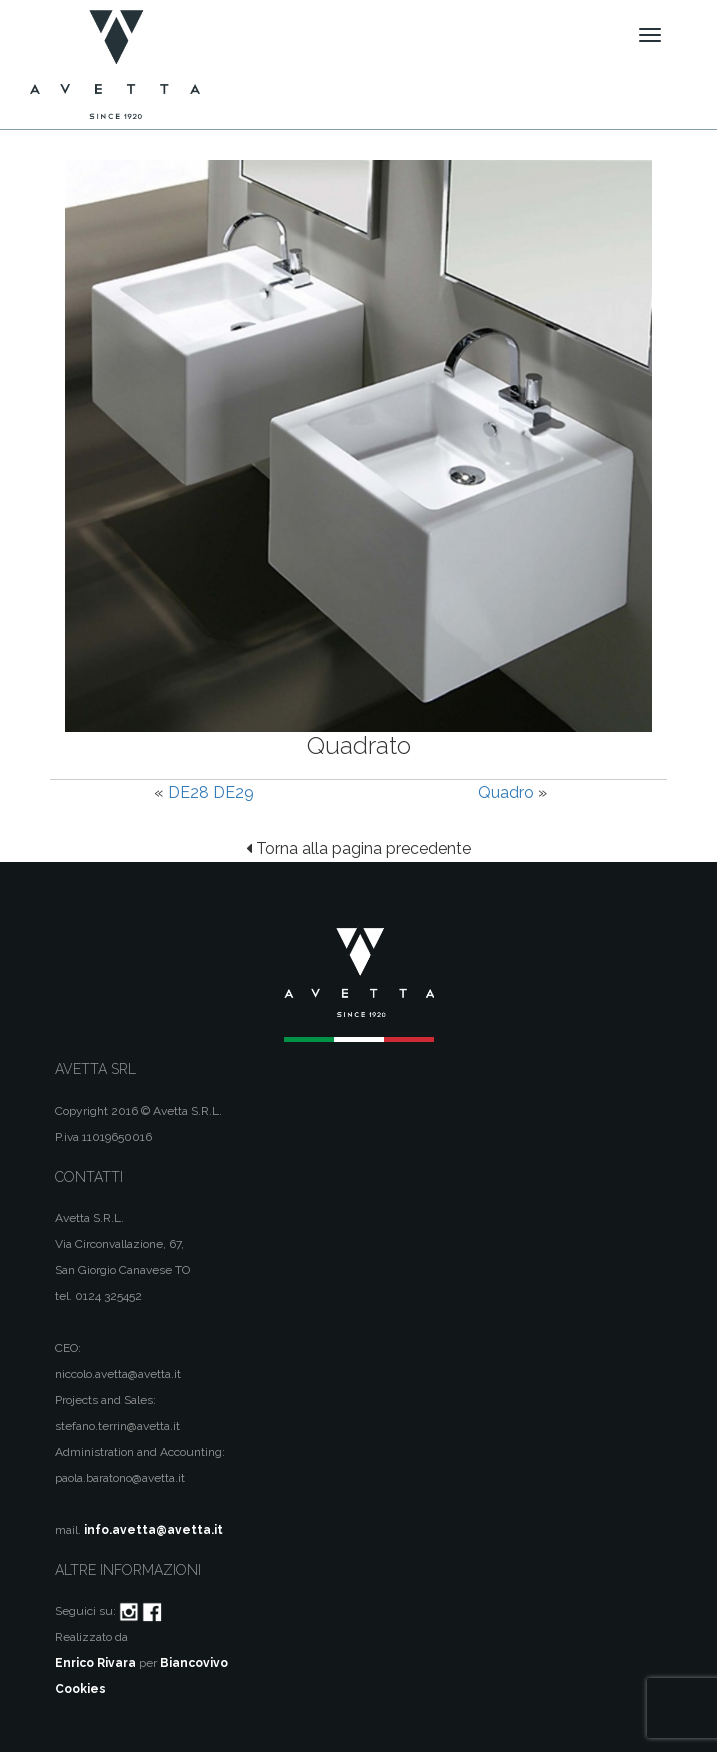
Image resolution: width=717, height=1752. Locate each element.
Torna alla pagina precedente (358, 848)
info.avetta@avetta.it (153, 1530)
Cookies (80, 1689)
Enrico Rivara (95, 1663)
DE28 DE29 (211, 792)
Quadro (506, 792)
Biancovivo (194, 1663)
